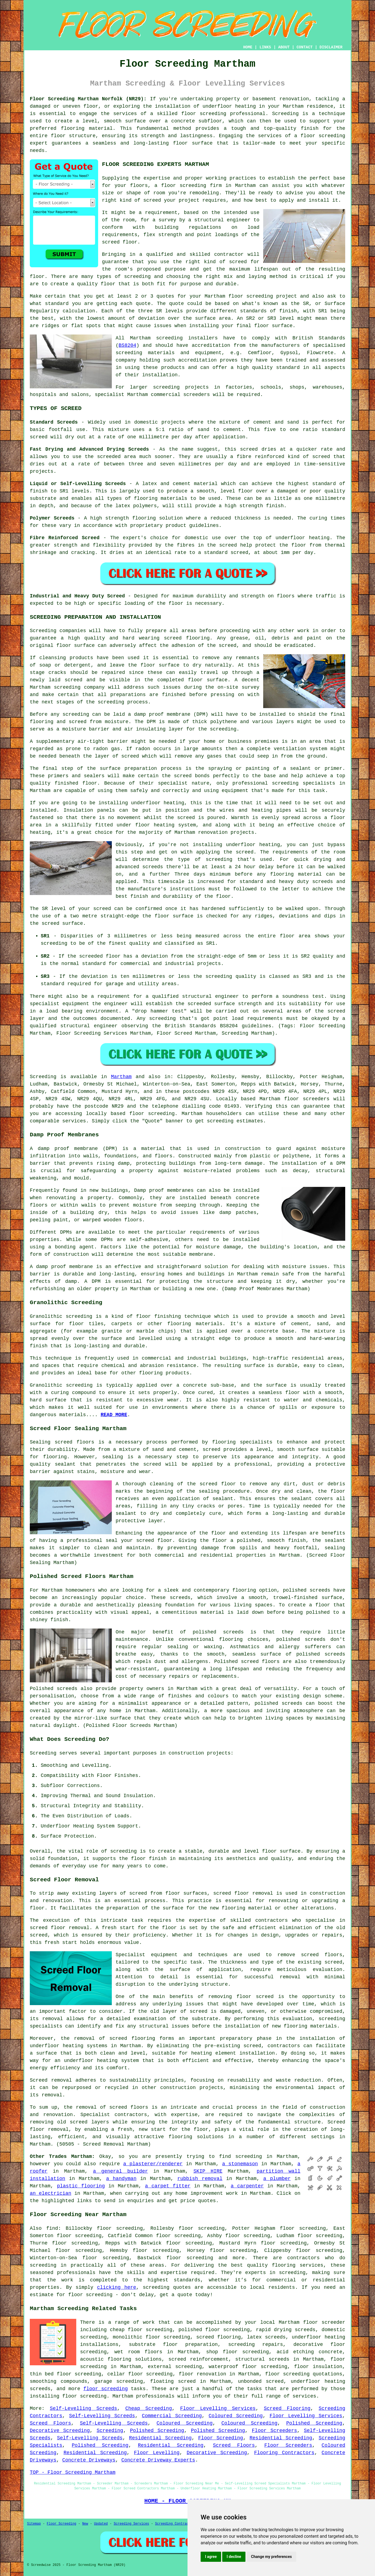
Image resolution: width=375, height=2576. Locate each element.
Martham (121, 1076)
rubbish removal (199, 2178)
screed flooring (187, 638)
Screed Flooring (287, 2408)
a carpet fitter (167, 2186)
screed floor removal (243, 1893)
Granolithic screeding (61, 1316)
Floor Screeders (274, 2430)
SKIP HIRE (208, 2171)
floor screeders (307, 1099)
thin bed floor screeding (65, 2374)
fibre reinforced (261, 456)
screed (238, 262)
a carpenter (247, 2186)
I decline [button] (234, 2556)
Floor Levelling (157, 2452)
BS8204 (127, 345)
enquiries (140, 2201)
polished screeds (306, 1590)
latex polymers (136, 506)
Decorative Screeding (60, 2430)
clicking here (116, 2287)
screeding (248, 2156)
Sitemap (34, 2524)
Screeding (109, 2430)
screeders (196, 394)
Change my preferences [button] (271, 2556)
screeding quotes (167, 2287)
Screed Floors (50, 2423)
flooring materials (310, 2026)
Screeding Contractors (175, 2524)
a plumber (277, 2178)
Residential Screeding (160, 2438)
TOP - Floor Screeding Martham (72, 2472)
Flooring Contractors (284, 2452)
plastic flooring (81, 2186)
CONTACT (305, 47)
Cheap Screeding (148, 2408)
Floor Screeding (220, 2438)
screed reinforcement (198, 2359)
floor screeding (203, 113)
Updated (101, 2524)
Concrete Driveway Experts (158, 2460)
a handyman (121, 2178)
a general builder (120, 2171)
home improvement (199, 2193)
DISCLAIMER (331, 47)
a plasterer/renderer (153, 2164)
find (52, 2228)
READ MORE (114, 1415)
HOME (248, 47)
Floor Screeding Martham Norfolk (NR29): (88, 99)
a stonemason (240, 2164)
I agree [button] (211, 2556)
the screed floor (211, 1484)
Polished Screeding (314, 2423)
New (85, 2524)
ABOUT (284, 47)
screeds (315, 1639)
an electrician (50, 2193)
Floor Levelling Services (218, 2408)
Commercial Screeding (172, 2416)
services (74, 1121)
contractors (284, 2046)
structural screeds (262, 2359)
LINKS (265, 47)
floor (219, 1540)
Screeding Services (131, 2524)
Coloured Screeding (236, 2416)
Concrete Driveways (88, 2460)
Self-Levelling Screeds (83, 2408)
